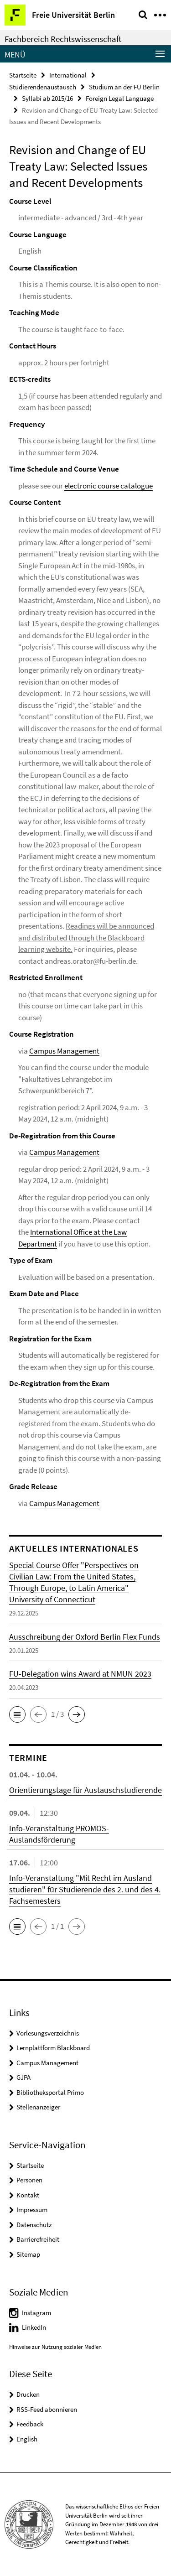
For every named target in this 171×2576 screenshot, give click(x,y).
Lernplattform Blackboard (53, 2047)
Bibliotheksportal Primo (50, 2092)
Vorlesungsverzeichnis (47, 2033)
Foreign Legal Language (120, 98)
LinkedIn (34, 2327)
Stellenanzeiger (38, 2107)
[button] (17, 1714)
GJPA (23, 2077)
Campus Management (64, 1051)
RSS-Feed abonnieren (46, 2409)
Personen (29, 2180)
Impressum (31, 2209)
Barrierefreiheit (37, 2239)
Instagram (36, 2312)
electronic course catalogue (108, 486)
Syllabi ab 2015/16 (47, 98)
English (26, 2439)
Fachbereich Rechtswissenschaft (63, 38)
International (68, 75)
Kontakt (27, 2195)
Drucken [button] (28, 2394)
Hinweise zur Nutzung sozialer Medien (55, 2347)
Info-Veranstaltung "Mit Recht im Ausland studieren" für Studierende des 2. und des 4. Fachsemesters (85, 1889)
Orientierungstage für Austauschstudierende (85, 1790)
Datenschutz (34, 2224)
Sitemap (28, 2254)
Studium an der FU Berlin (124, 87)
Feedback (29, 2424)
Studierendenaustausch (42, 87)
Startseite (22, 75)
